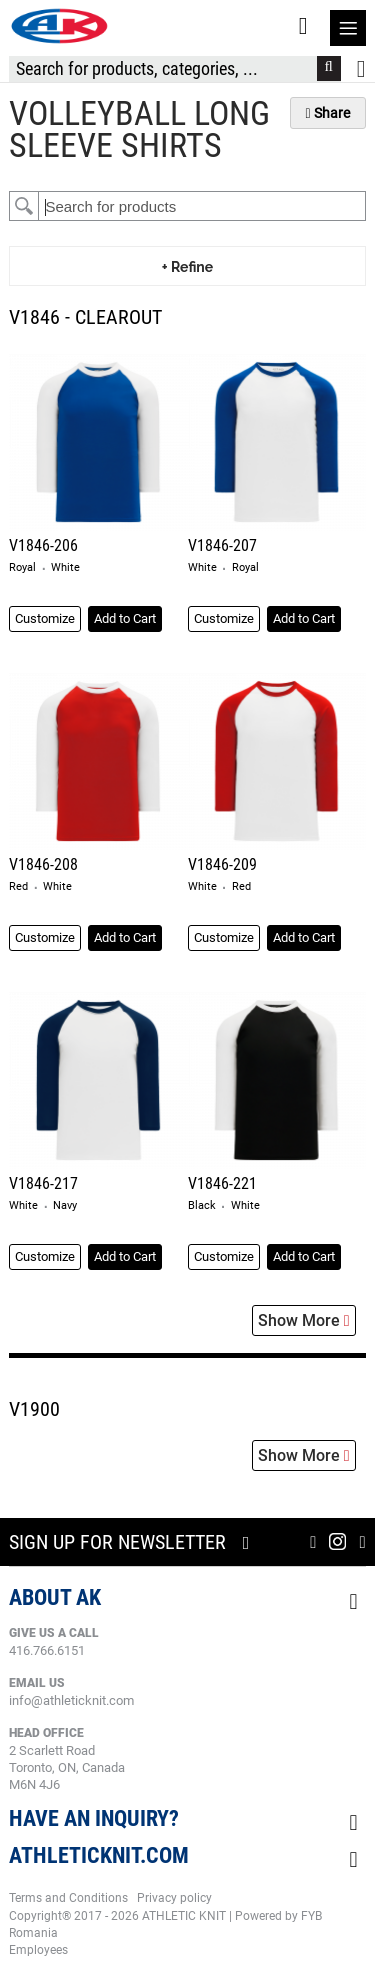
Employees (38, 1950)
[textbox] (202, 206)
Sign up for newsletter (117, 1542)
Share (328, 113)
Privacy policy (174, 1898)
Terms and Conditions (68, 1898)
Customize (45, 618)
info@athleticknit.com (71, 1700)
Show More (304, 1320)
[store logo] (59, 26)
